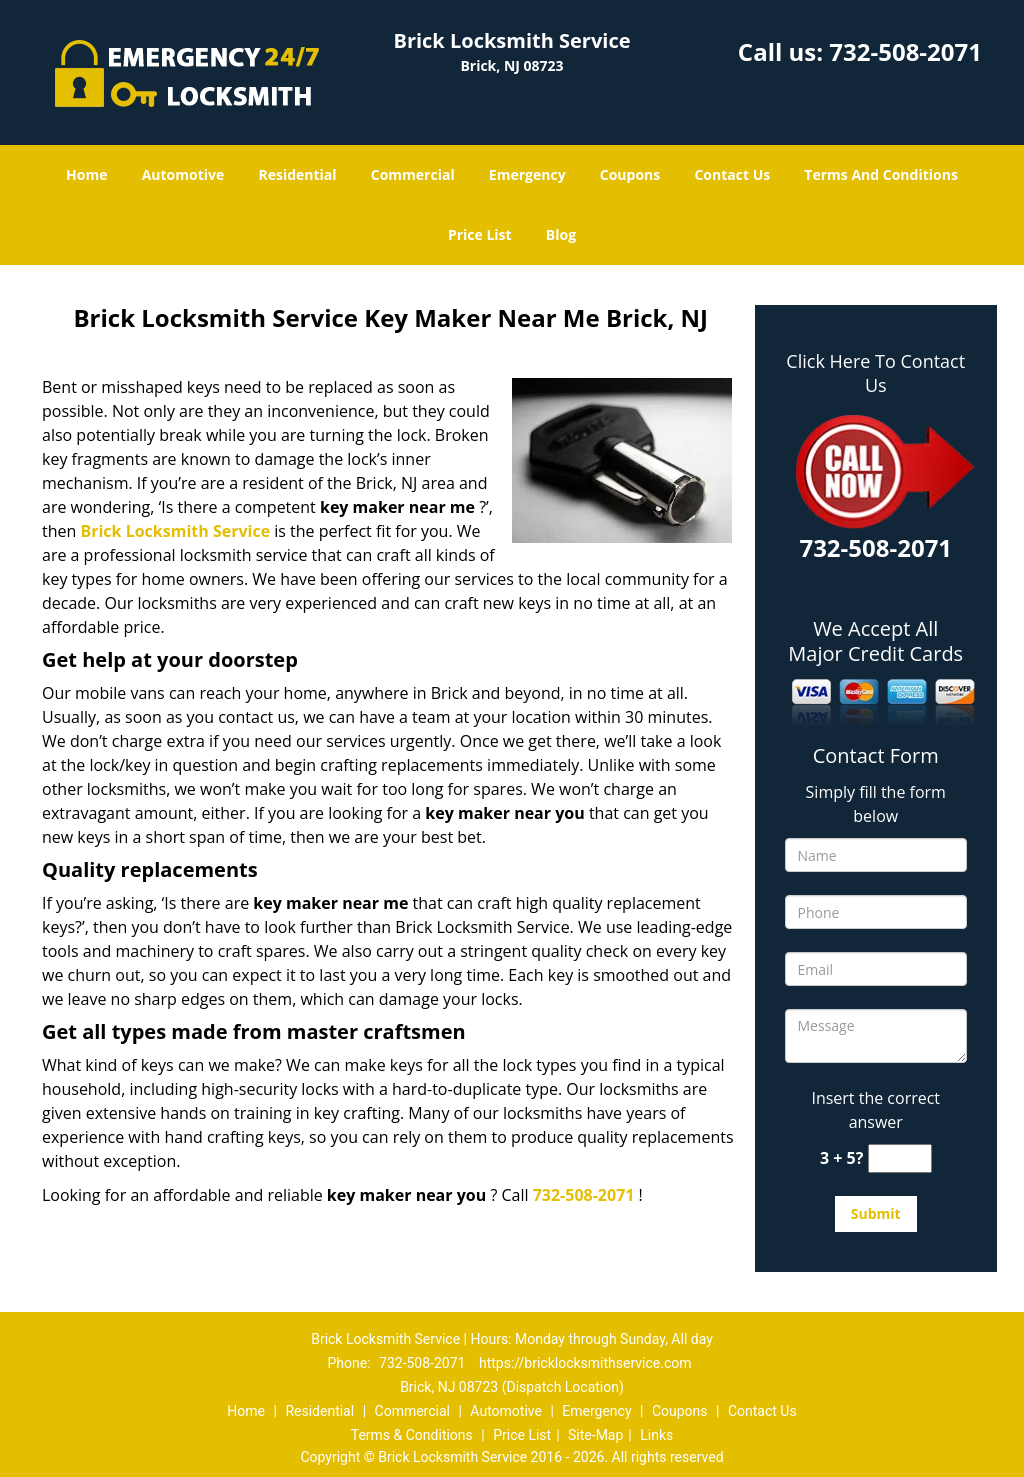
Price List (480, 234)
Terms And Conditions (881, 174)
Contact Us (732, 174)
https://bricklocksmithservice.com (585, 1363)
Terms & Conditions (412, 1435)
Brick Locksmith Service (175, 531)
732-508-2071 (905, 51)
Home (86, 174)
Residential (297, 174)
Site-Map (595, 1435)
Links (656, 1435)
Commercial (413, 174)
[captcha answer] (900, 1158)
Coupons (630, 174)
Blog (561, 234)
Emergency (527, 174)
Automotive (183, 174)
